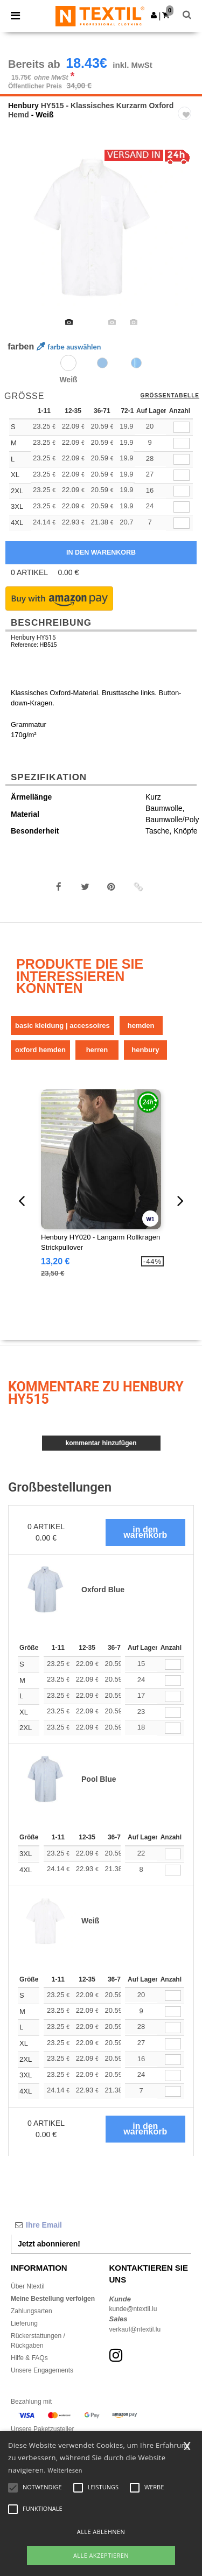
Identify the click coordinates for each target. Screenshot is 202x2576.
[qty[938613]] (181, 507)
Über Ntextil (28, 2286)
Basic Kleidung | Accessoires (62, 1025)
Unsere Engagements (42, 2370)
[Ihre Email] (101, 2225)
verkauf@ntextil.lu (135, 2329)
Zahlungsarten (31, 2311)
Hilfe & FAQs (29, 2358)
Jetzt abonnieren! (49, 2243)
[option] (101, 228)
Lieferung (24, 2323)
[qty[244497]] (181, 475)
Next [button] (186, 234)
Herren (97, 1050)
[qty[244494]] (181, 427)
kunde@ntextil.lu (133, 2309)
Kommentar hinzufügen (100, 1443)
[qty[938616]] (181, 523)
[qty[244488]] (181, 459)
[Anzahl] (173, 1664)
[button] (154, 15)
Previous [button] (22, 234)
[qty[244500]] (181, 491)
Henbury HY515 (33, 637)
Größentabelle (170, 395)
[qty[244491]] (181, 443)
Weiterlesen (65, 2470)
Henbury (23, 105)
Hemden (141, 1025)
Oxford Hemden (40, 1050)
